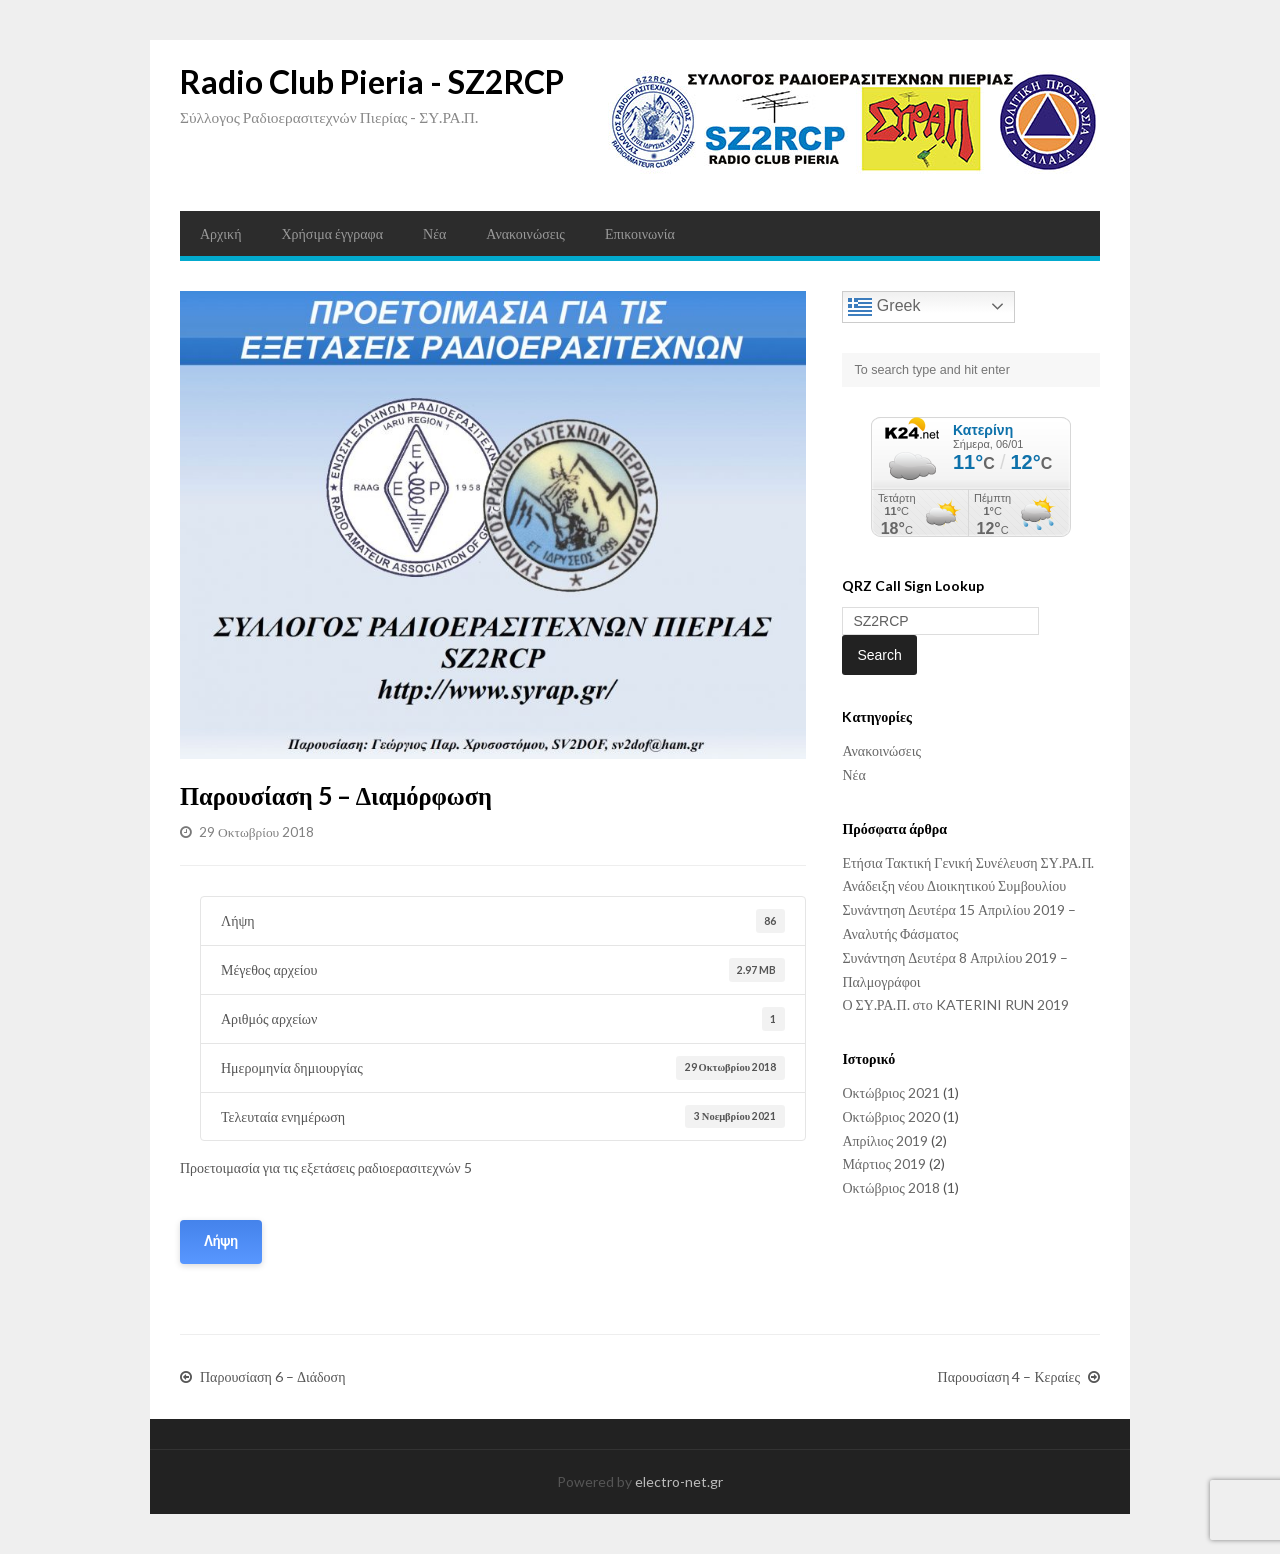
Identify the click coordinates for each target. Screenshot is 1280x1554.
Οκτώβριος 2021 (890, 1092)
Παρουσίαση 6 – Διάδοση (272, 1377)
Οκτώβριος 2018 (890, 1187)
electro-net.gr (679, 1481)
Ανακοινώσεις (525, 233)
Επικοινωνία (640, 233)
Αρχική (220, 233)
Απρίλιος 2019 (885, 1140)
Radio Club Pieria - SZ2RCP (372, 81)
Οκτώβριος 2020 (890, 1116)
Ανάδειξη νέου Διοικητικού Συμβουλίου (954, 885)
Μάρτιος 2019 (884, 1163)
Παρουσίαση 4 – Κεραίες (1009, 1377)
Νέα (434, 233)
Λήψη (221, 1241)
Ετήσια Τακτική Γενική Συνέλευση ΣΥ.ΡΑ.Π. (968, 862)
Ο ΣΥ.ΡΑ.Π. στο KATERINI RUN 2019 (955, 1004)
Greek (884, 307)
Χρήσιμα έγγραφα (332, 233)
